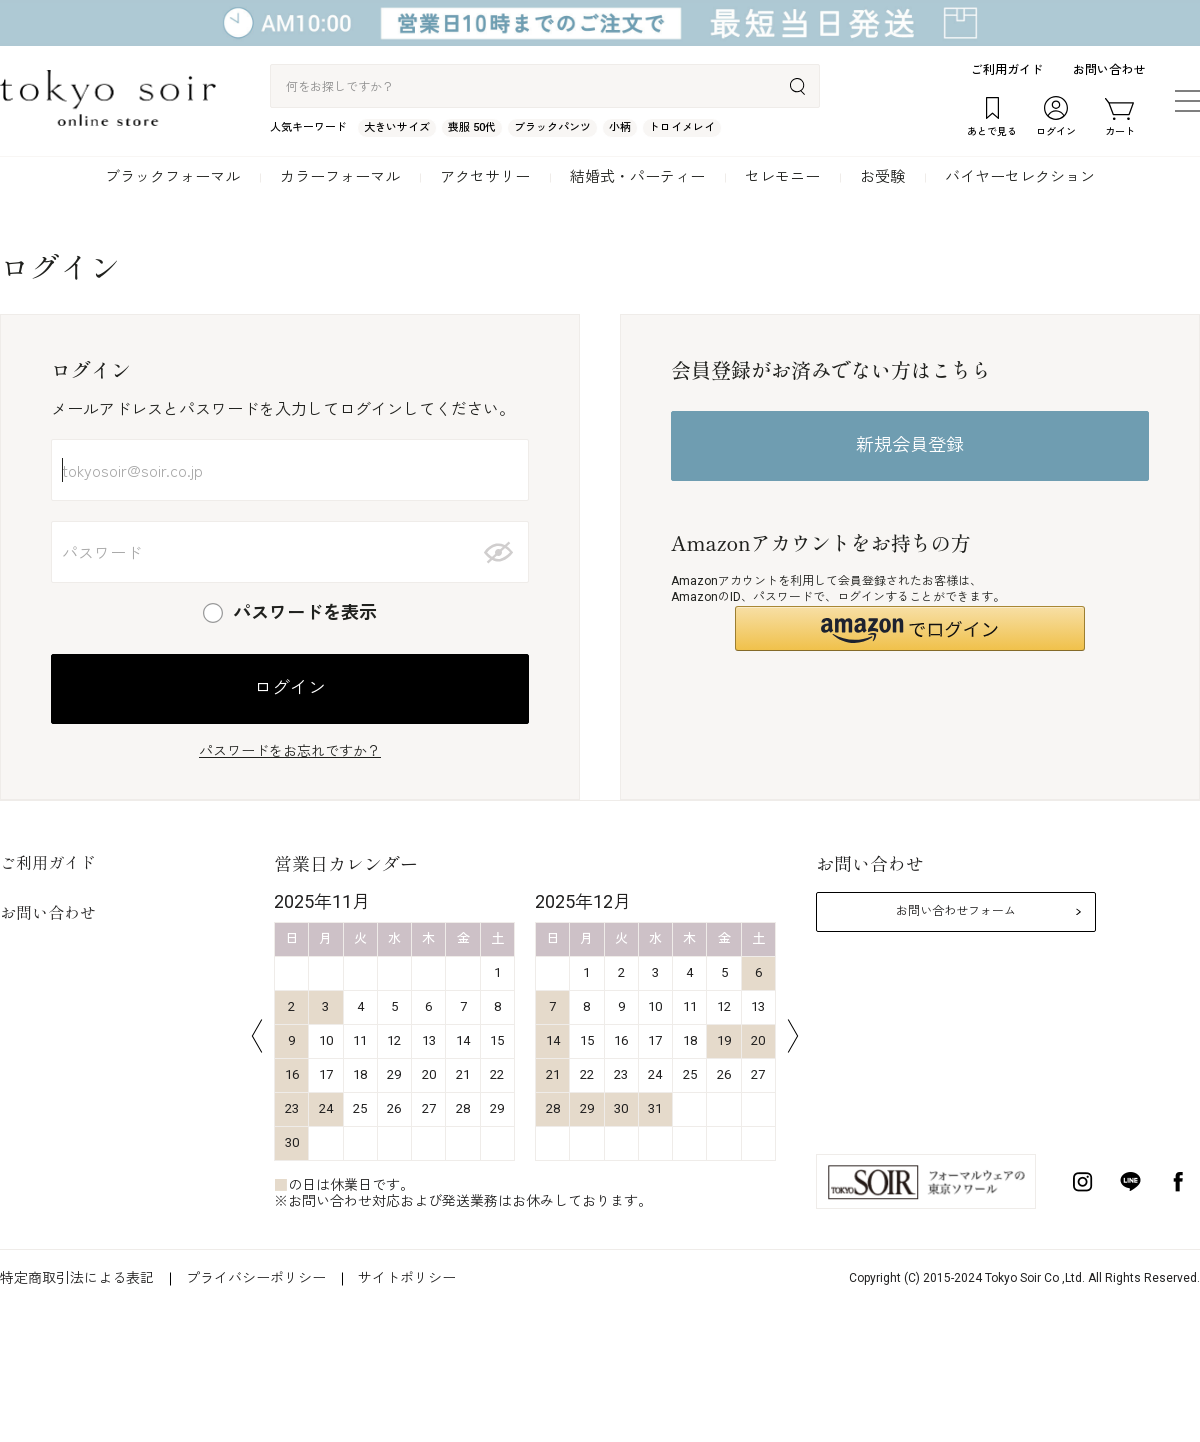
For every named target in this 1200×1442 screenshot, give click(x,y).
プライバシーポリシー (256, 1278)
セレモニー (782, 177)
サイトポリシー (407, 1278)
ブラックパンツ (552, 127)
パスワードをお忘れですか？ (290, 751)
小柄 (620, 127)
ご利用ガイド (1007, 70)
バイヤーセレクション (1020, 177)
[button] (910, 628)
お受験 (882, 177)
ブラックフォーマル (172, 177)
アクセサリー (485, 177)
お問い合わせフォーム (956, 911)
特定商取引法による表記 (77, 1278)
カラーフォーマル (340, 177)
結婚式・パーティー (637, 177)
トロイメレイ (682, 127)
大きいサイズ (397, 127)
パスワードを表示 (305, 613)
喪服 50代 (472, 127)
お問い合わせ (1109, 70)
